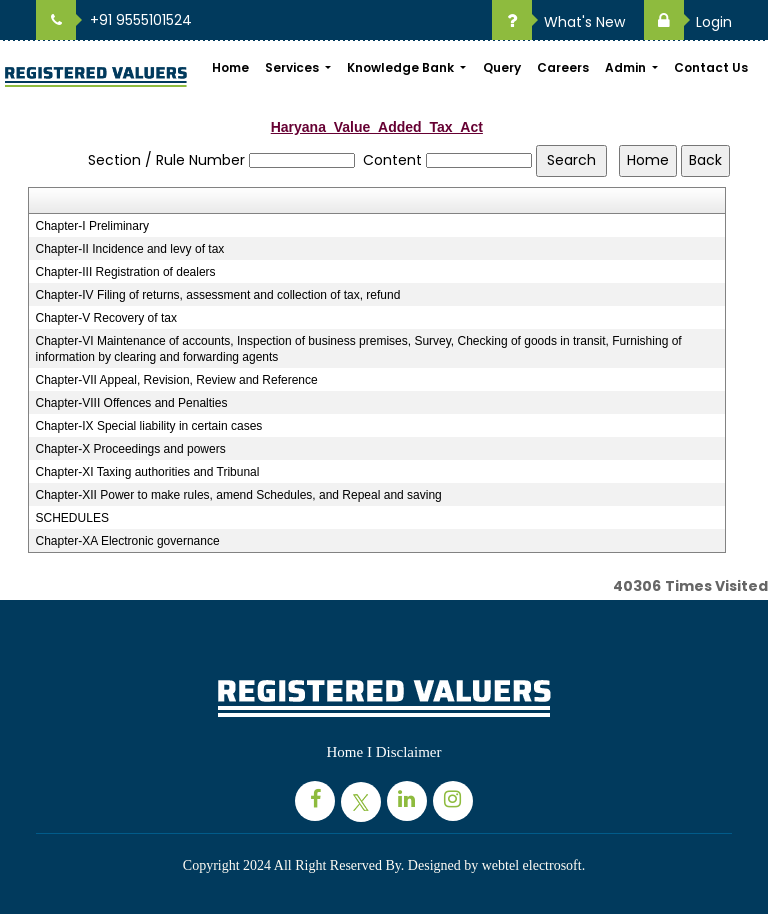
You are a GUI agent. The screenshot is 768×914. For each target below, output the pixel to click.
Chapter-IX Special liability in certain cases (149, 426)
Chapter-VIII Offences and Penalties (132, 403)
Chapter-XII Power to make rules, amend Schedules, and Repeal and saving (239, 495)
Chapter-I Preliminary (92, 226)
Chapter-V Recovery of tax (106, 318)
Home (230, 67)
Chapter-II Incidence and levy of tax (130, 249)
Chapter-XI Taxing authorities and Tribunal (148, 472)
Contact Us (711, 67)
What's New (558, 22)
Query (502, 67)
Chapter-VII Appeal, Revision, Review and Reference (177, 380)
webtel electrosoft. (533, 865)
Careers (563, 67)
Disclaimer (409, 752)
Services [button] (293, 67)
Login (688, 22)
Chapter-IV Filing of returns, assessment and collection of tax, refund (218, 295)
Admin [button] (627, 67)
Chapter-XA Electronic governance (128, 541)
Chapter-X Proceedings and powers (131, 449)
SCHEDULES (72, 518)
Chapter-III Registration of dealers (126, 272)
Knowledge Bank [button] (402, 67)
